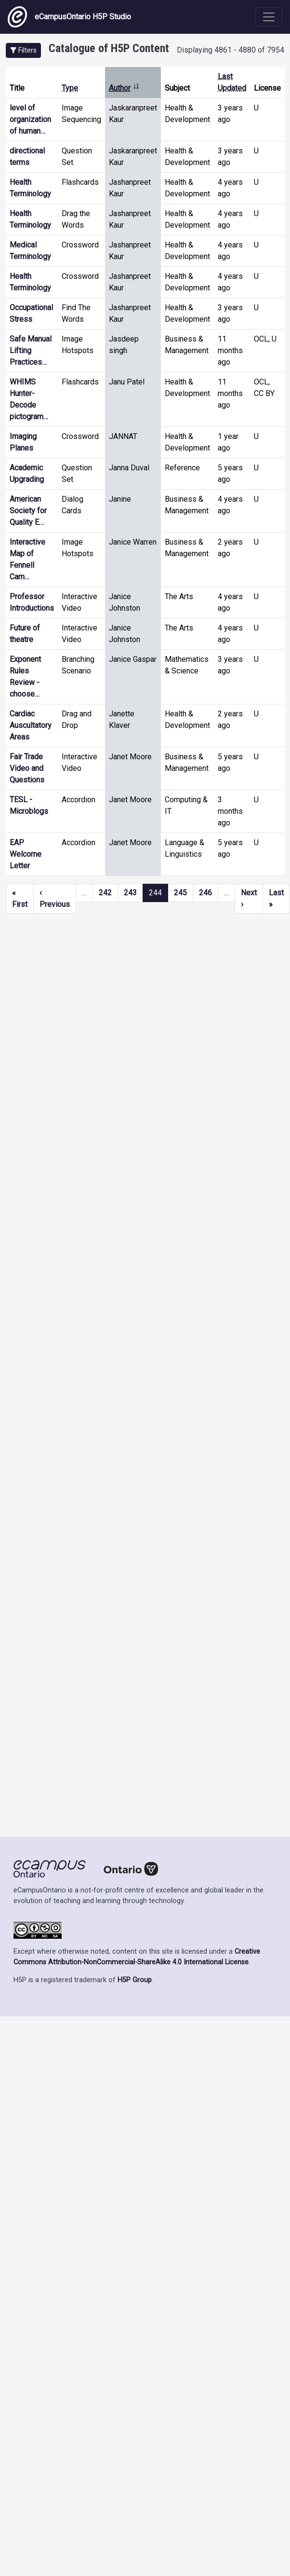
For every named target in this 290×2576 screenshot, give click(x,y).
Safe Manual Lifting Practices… (31, 350)
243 (130, 892)
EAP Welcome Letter (25, 854)
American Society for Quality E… (28, 510)
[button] (23, 50)
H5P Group (135, 1980)
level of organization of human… (30, 119)
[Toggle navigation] (268, 17)
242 (105, 892)
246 (205, 892)
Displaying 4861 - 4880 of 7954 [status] (230, 50)
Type (70, 88)
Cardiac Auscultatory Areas (31, 725)
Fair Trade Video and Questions (27, 768)
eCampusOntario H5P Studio (69, 16)
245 (180, 892)
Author (124, 88)
